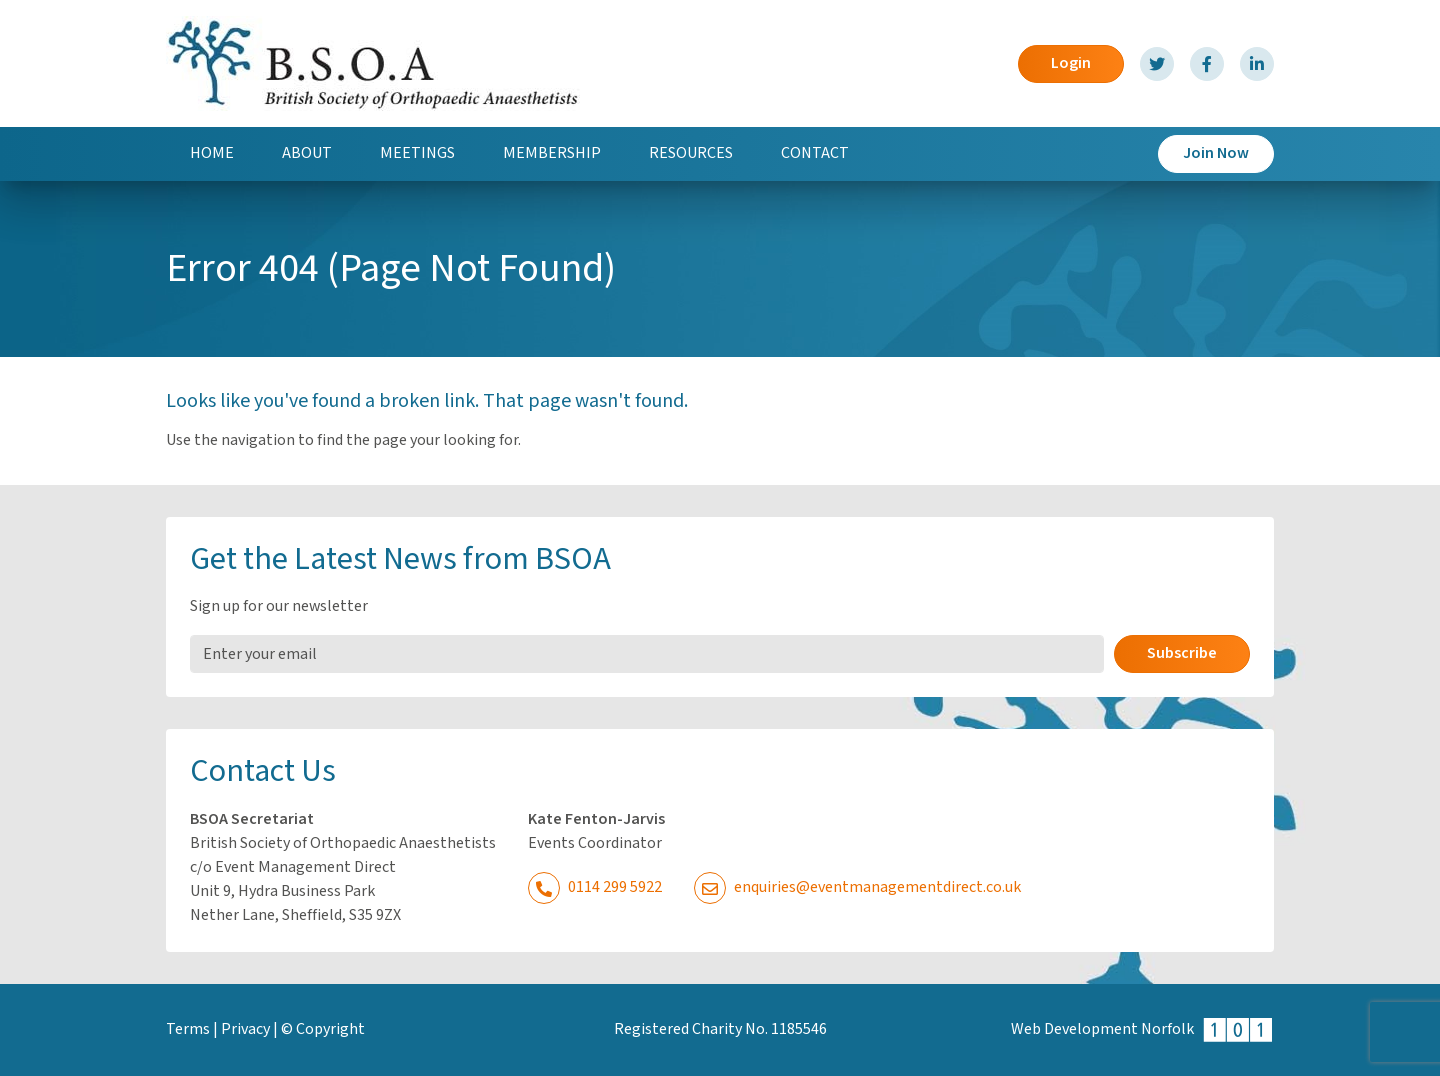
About (307, 153)
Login (1071, 63)
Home (212, 153)
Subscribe (1182, 653)
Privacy (245, 1029)
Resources (691, 153)
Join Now (1216, 153)
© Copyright (323, 1029)
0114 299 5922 (595, 887)
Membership (552, 153)
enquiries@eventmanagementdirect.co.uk (857, 887)
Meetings (417, 153)
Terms (188, 1029)
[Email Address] (647, 654)
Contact (815, 153)
